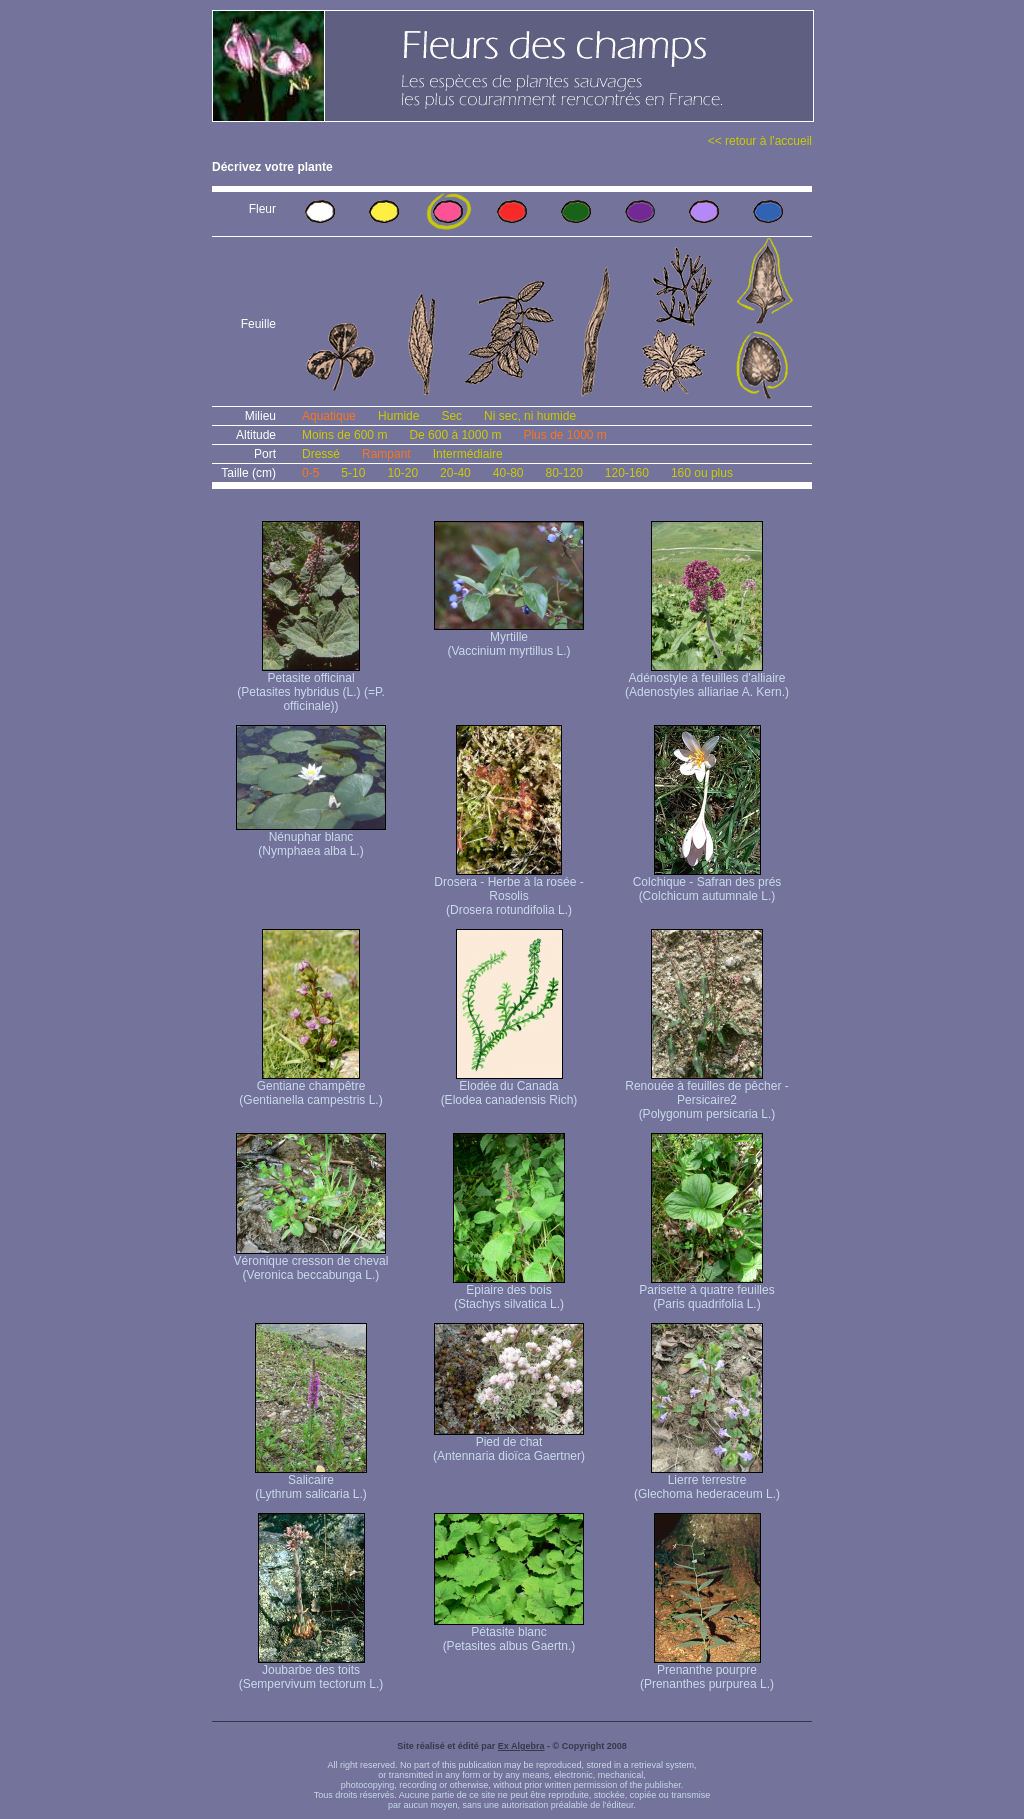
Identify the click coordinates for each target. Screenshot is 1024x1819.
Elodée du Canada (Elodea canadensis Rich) (509, 1087)
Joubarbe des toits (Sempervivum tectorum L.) (311, 1671)
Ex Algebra (521, 1746)
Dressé (321, 454)
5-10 (353, 473)
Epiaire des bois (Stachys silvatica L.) (509, 1291)
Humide (398, 416)
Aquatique (329, 416)
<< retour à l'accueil (760, 141)
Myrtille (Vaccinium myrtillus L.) (509, 638)
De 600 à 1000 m (455, 435)
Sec (451, 416)
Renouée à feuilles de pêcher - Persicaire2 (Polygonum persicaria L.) (706, 1094)
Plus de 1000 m (564, 435)
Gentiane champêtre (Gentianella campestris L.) (310, 1087)
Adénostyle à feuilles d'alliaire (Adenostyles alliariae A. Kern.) (707, 679)
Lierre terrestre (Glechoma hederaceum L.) (707, 1481)
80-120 (563, 473)
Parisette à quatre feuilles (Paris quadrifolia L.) (706, 1291)
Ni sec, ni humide (530, 416)
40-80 (508, 473)
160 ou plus (702, 473)
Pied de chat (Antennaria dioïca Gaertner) (509, 1443)
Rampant (386, 454)
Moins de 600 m (344, 435)
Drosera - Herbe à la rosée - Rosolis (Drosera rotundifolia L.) (508, 890)
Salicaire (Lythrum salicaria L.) (311, 1481)
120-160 (627, 473)
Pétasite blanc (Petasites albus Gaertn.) (509, 1633)
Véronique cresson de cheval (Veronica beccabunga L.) (311, 1262)
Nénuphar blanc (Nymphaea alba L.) (311, 838)
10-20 (402, 473)
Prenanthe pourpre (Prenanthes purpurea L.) (707, 1671)
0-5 (310, 473)
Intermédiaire (468, 454)
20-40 (455, 473)
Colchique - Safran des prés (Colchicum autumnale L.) (707, 883)
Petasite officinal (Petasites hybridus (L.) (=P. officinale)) (311, 686)
